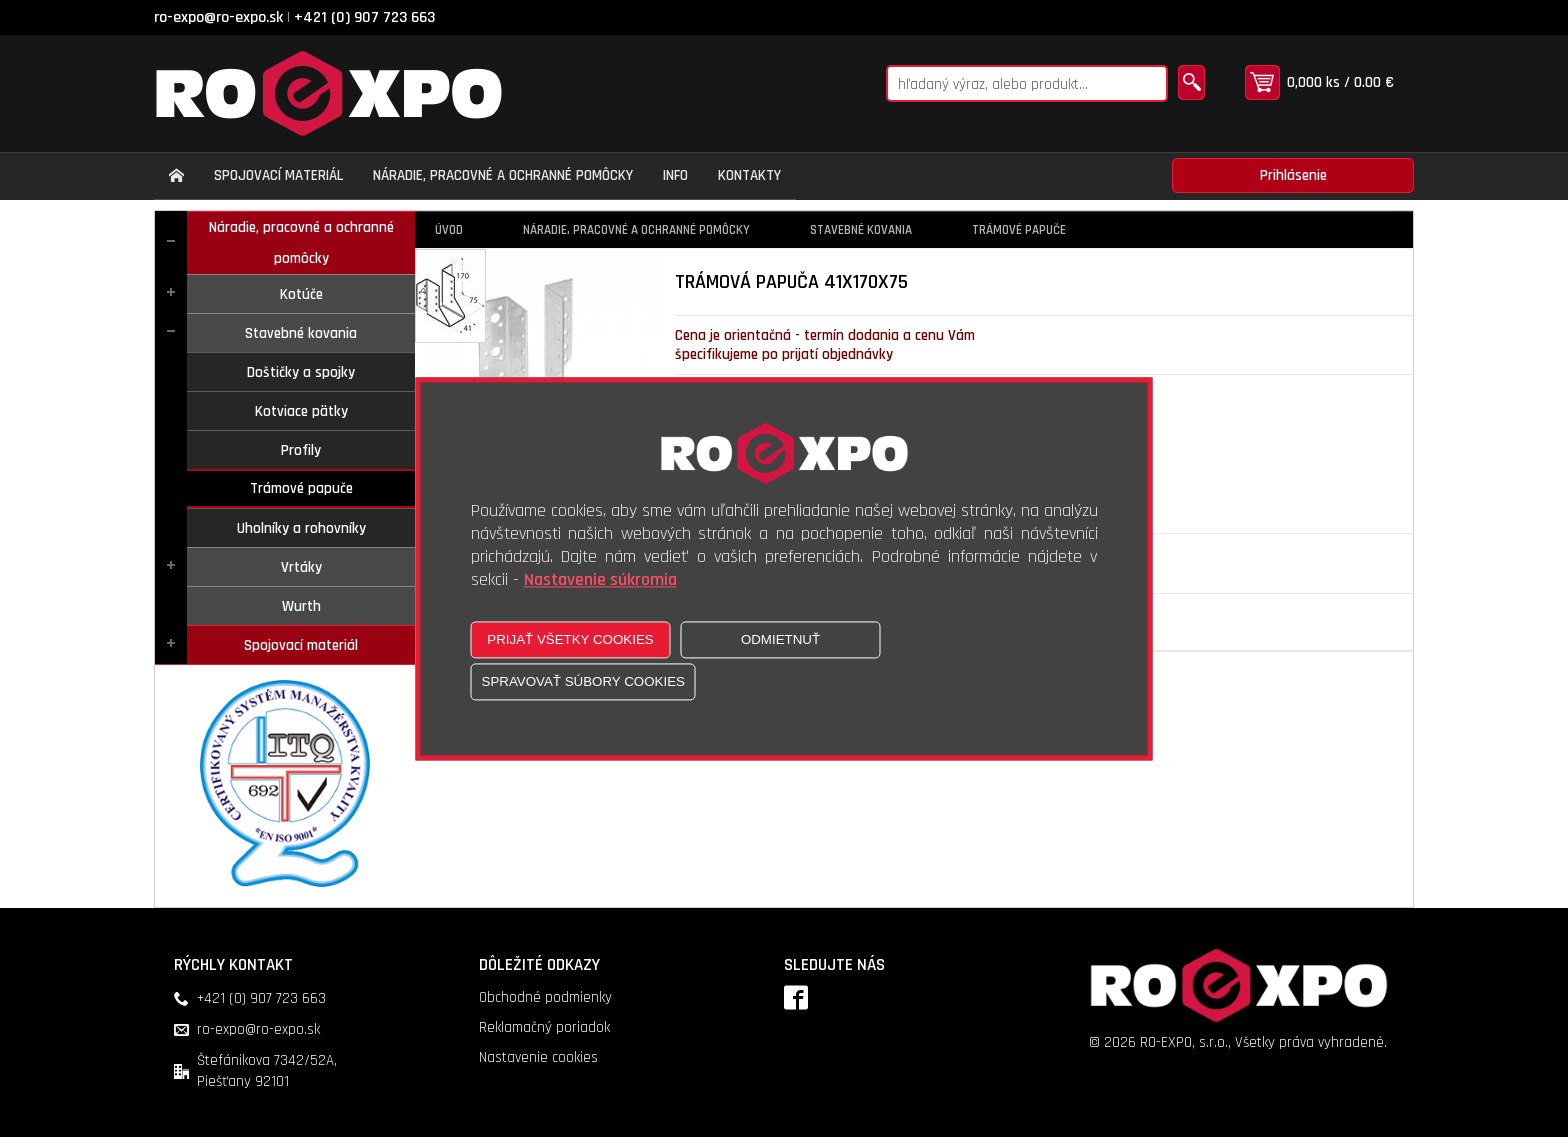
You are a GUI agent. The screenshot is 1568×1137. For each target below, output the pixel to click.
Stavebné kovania (301, 333)
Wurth (301, 606)
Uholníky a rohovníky (301, 528)
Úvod (449, 230)
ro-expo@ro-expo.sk (218, 17)
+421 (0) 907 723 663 (364, 17)
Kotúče (301, 294)
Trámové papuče (301, 488)
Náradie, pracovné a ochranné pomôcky (301, 243)
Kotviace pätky (301, 411)
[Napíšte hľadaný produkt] (1027, 83)
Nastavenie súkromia (600, 579)
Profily (301, 450)
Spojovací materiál (301, 645)
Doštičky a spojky (301, 372)
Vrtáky (301, 567)
